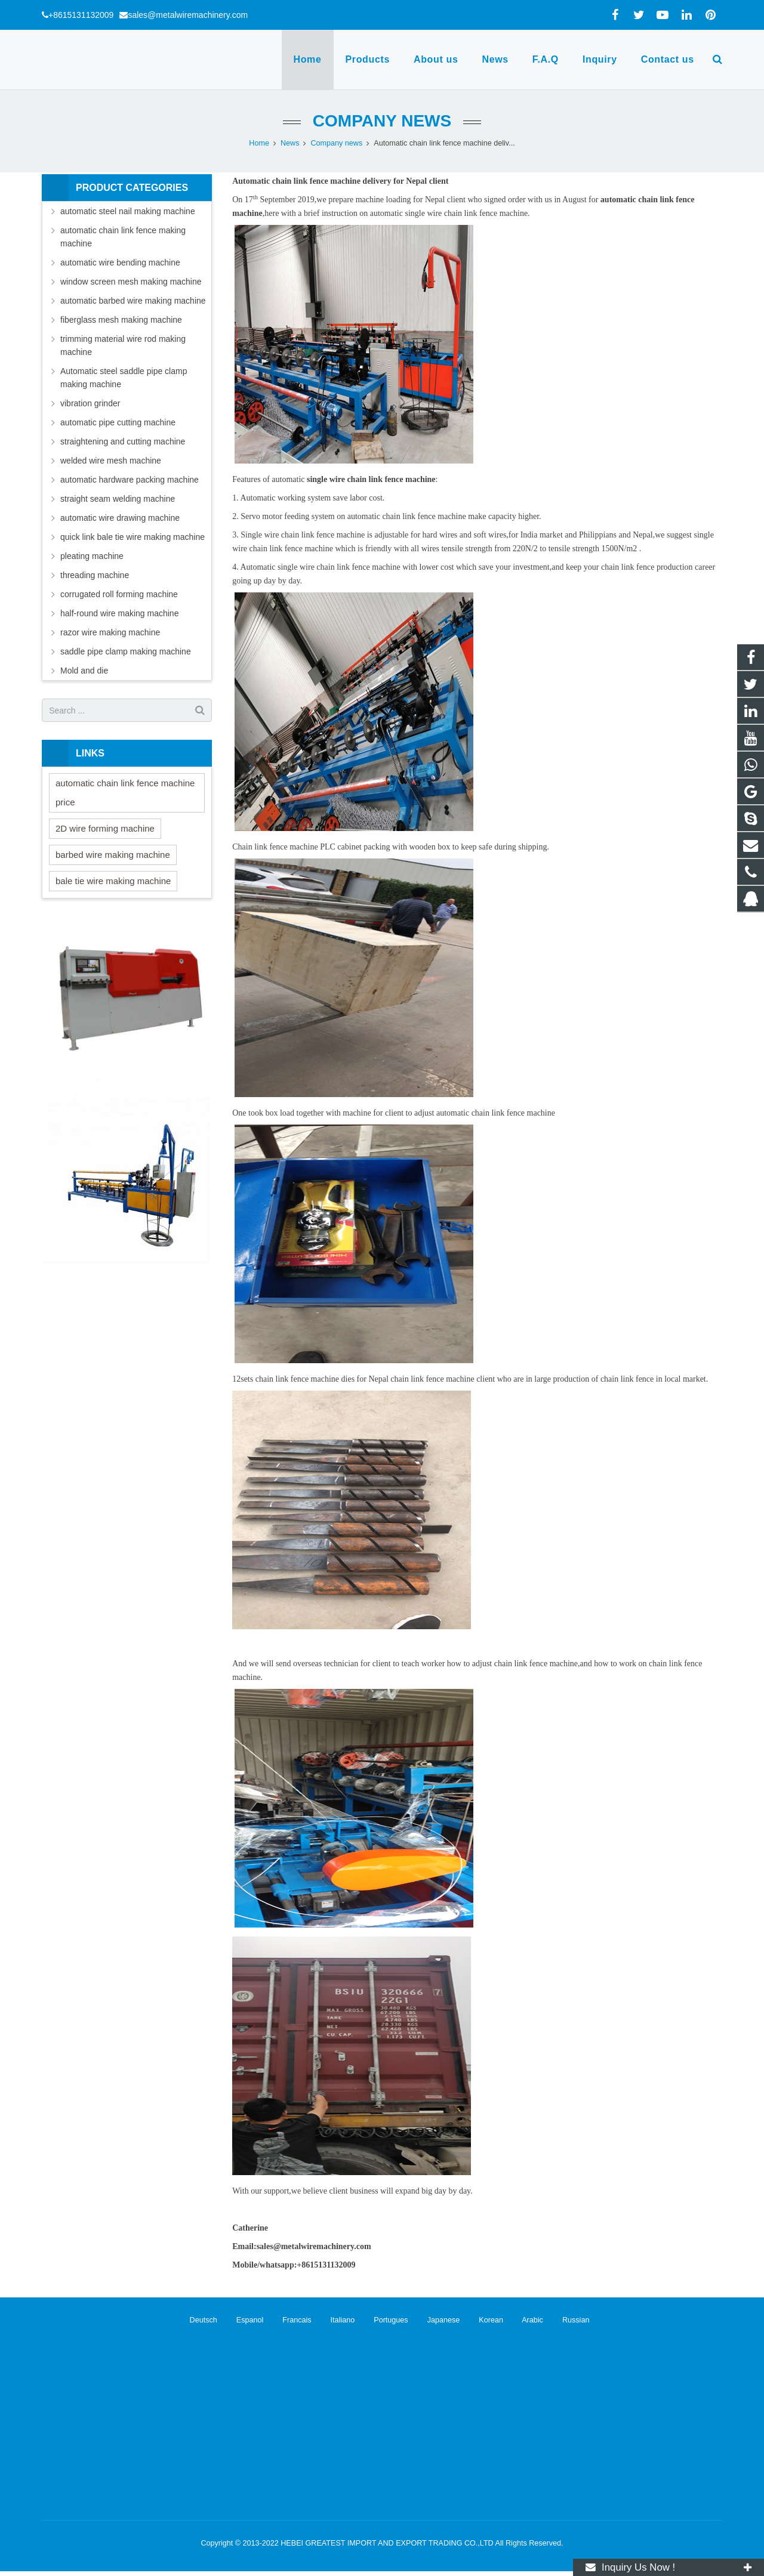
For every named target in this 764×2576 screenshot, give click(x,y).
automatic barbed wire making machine (133, 300)
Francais (289, 2320)
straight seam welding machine (117, 499)
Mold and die (84, 670)
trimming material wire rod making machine (123, 345)
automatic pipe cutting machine (117, 422)
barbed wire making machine (113, 855)
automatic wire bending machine (120, 262)
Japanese (436, 2320)
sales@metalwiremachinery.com (188, 15)
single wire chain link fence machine (370, 479)
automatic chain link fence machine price (125, 792)
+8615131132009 (80, 15)
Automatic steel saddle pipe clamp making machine (123, 377)
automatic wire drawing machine (120, 518)
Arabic (525, 2320)
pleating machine (92, 556)
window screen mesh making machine (131, 281)
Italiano (335, 2320)
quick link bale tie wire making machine (132, 537)
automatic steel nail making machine (127, 211)
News (290, 143)
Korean (484, 2320)
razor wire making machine (110, 632)
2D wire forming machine (105, 828)
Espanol (242, 2320)
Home (259, 143)
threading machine (94, 575)
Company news (382, 121)
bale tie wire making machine (113, 881)
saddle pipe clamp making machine (125, 651)
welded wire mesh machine (110, 460)
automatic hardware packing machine (129, 479)
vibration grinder (90, 403)
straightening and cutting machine (122, 441)
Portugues (383, 2320)
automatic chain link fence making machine (123, 237)
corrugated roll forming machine (119, 594)
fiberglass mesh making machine (121, 320)
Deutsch (197, 2320)
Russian (567, 2320)
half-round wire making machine (119, 613)
